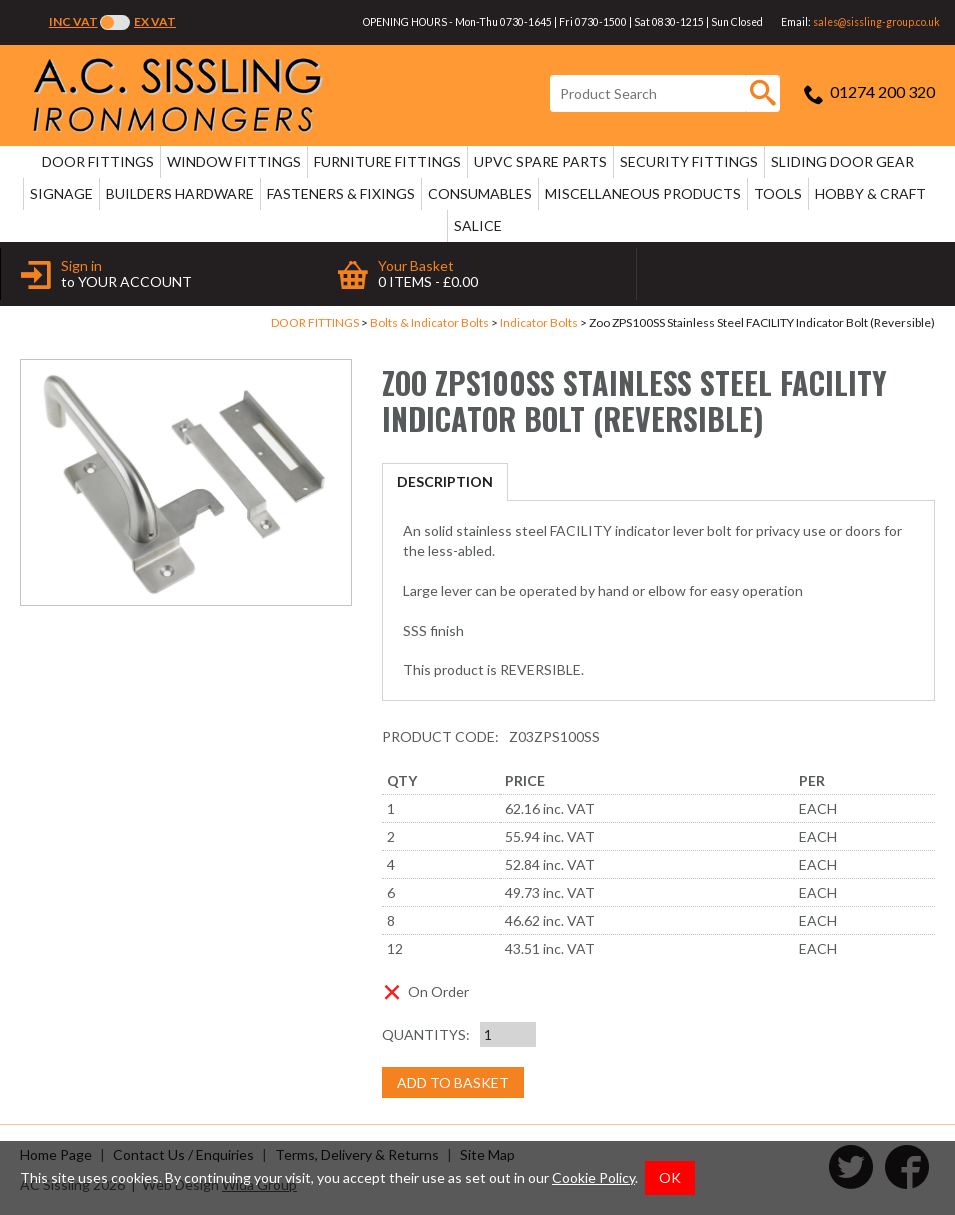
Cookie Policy (593, 1177)
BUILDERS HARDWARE (180, 193)
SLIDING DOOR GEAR (842, 161)
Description (445, 481)
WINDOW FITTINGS (234, 161)
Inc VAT (73, 21)
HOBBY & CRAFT (870, 193)
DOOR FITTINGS (98, 161)
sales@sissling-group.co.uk (876, 22)
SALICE (478, 225)
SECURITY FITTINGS (689, 161)
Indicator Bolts (539, 322)
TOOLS (778, 193)
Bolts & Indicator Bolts (429, 322)
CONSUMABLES (480, 193)
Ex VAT (155, 21)
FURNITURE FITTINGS (387, 161)
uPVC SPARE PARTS (540, 161)
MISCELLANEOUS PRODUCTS (643, 193)
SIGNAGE (61, 193)
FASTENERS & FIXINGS (341, 193)
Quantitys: (426, 1034)
